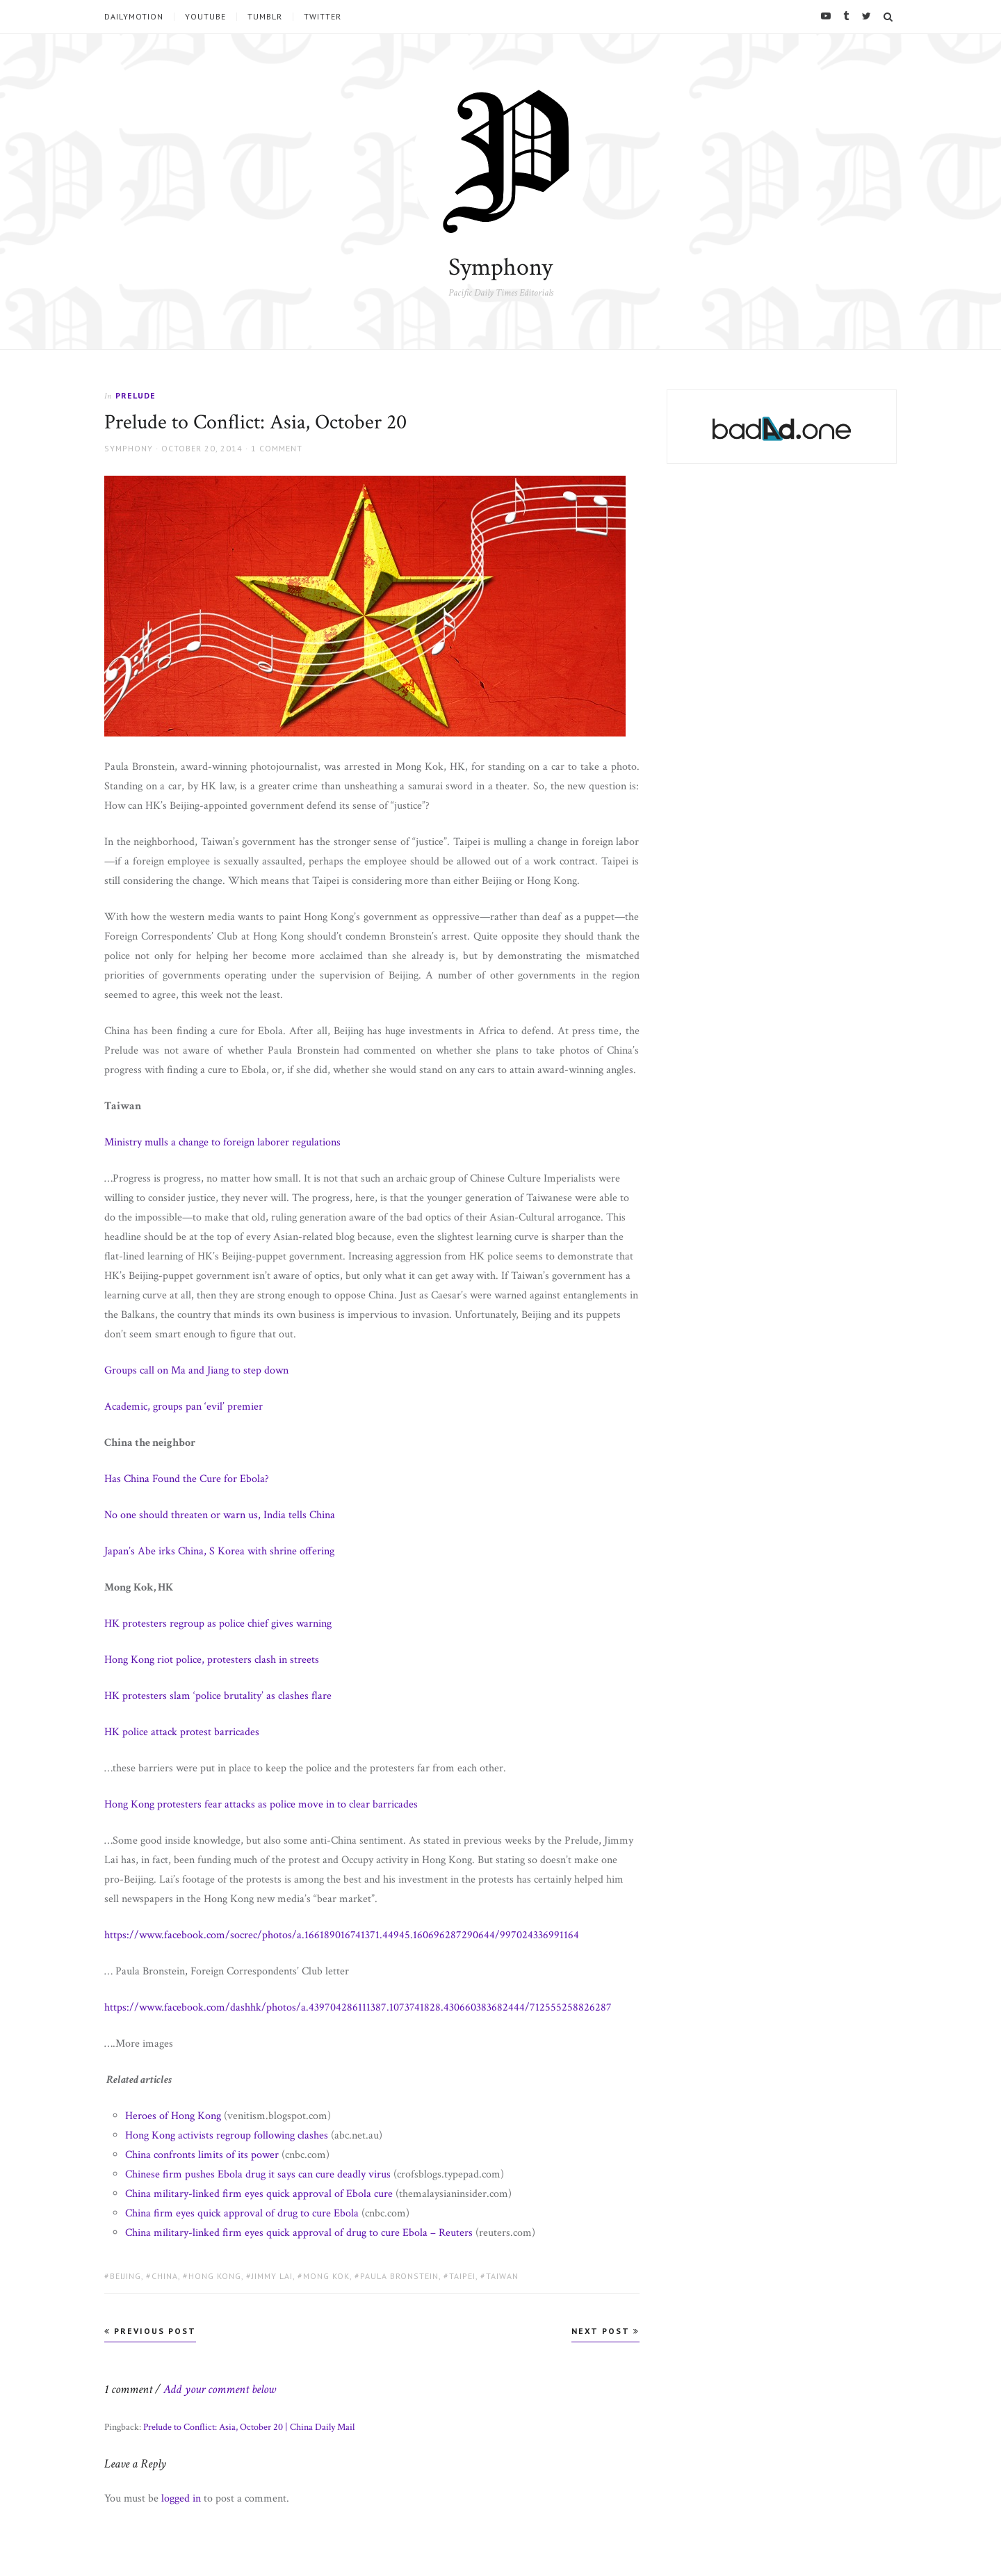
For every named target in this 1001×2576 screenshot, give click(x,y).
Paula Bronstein (399, 2276)
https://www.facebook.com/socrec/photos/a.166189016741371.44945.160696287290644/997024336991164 (341, 1935)
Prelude (135, 395)
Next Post (605, 2331)
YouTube (205, 17)
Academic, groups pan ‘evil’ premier (183, 1406)
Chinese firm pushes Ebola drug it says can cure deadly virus (258, 2174)
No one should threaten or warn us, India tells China (219, 1515)
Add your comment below (219, 2389)
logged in (181, 2498)
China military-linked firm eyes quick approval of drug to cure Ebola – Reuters (299, 2232)
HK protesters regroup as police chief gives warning (218, 1623)
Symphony (500, 267)
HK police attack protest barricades (181, 1732)
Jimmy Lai (272, 2276)
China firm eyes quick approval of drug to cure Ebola (242, 2213)
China (165, 2276)
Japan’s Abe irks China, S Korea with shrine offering (219, 1551)
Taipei (462, 2276)
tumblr (264, 17)
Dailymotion (133, 17)
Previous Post (150, 2331)
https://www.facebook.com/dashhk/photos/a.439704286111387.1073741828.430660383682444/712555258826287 (358, 2007)
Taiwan (502, 2276)
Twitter (322, 17)
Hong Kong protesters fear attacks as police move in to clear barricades (261, 1804)
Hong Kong (214, 2276)
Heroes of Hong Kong (173, 2116)
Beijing (125, 2276)
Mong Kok (326, 2276)
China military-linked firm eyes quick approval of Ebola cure (259, 2194)
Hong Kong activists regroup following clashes (226, 2135)
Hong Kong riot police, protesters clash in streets (211, 1659)
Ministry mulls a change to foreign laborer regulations (222, 1142)
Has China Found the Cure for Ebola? (186, 1479)
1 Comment (276, 448)
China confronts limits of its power (202, 2155)
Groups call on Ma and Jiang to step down (196, 1370)
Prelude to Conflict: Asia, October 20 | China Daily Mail (249, 2427)
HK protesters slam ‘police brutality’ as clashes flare (218, 1696)
